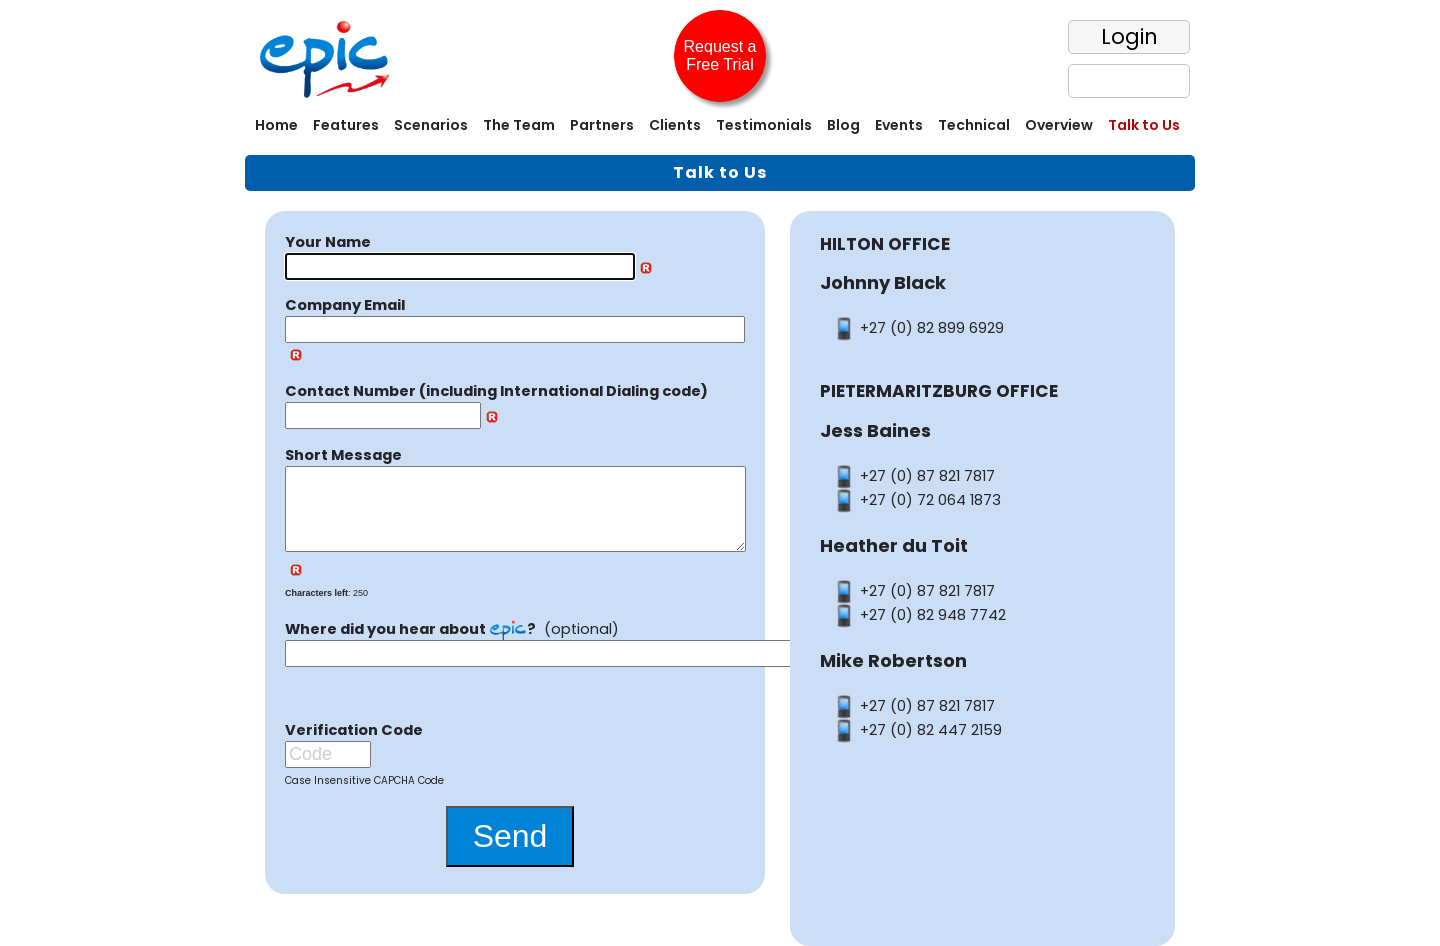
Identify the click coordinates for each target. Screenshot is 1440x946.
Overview (1059, 125)
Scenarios (431, 125)
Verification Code (354, 746)
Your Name (328, 242)
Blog (843, 125)
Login (1129, 36)
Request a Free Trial (720, 55)
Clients (675, 125)
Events (899, 125)
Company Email (345, 305)
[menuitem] (274, 127)
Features (346, 125)
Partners (602, 125)
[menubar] (720, 127)
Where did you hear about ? (410, 645)
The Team (519, 125)
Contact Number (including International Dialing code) (496, 391)
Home (276, 125)
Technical (974, 125)
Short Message (343, 455)
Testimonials (764, 125)
